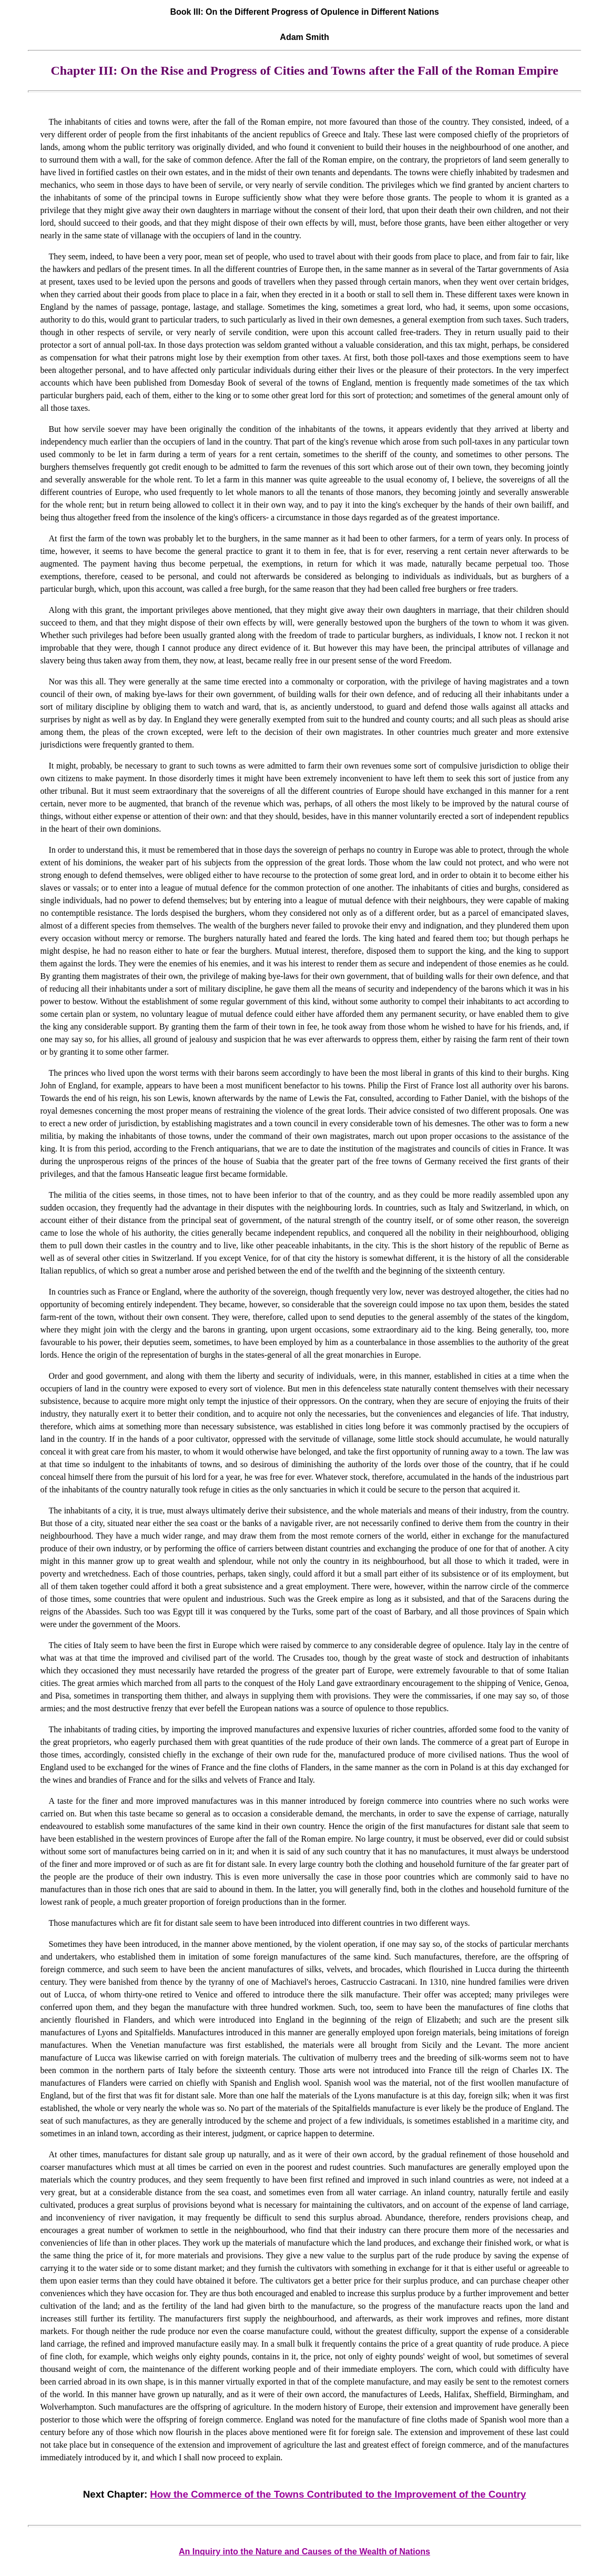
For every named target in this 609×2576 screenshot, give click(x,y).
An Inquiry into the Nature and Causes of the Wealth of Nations (304, 2551)
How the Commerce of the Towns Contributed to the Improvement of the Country (338, 2494)
